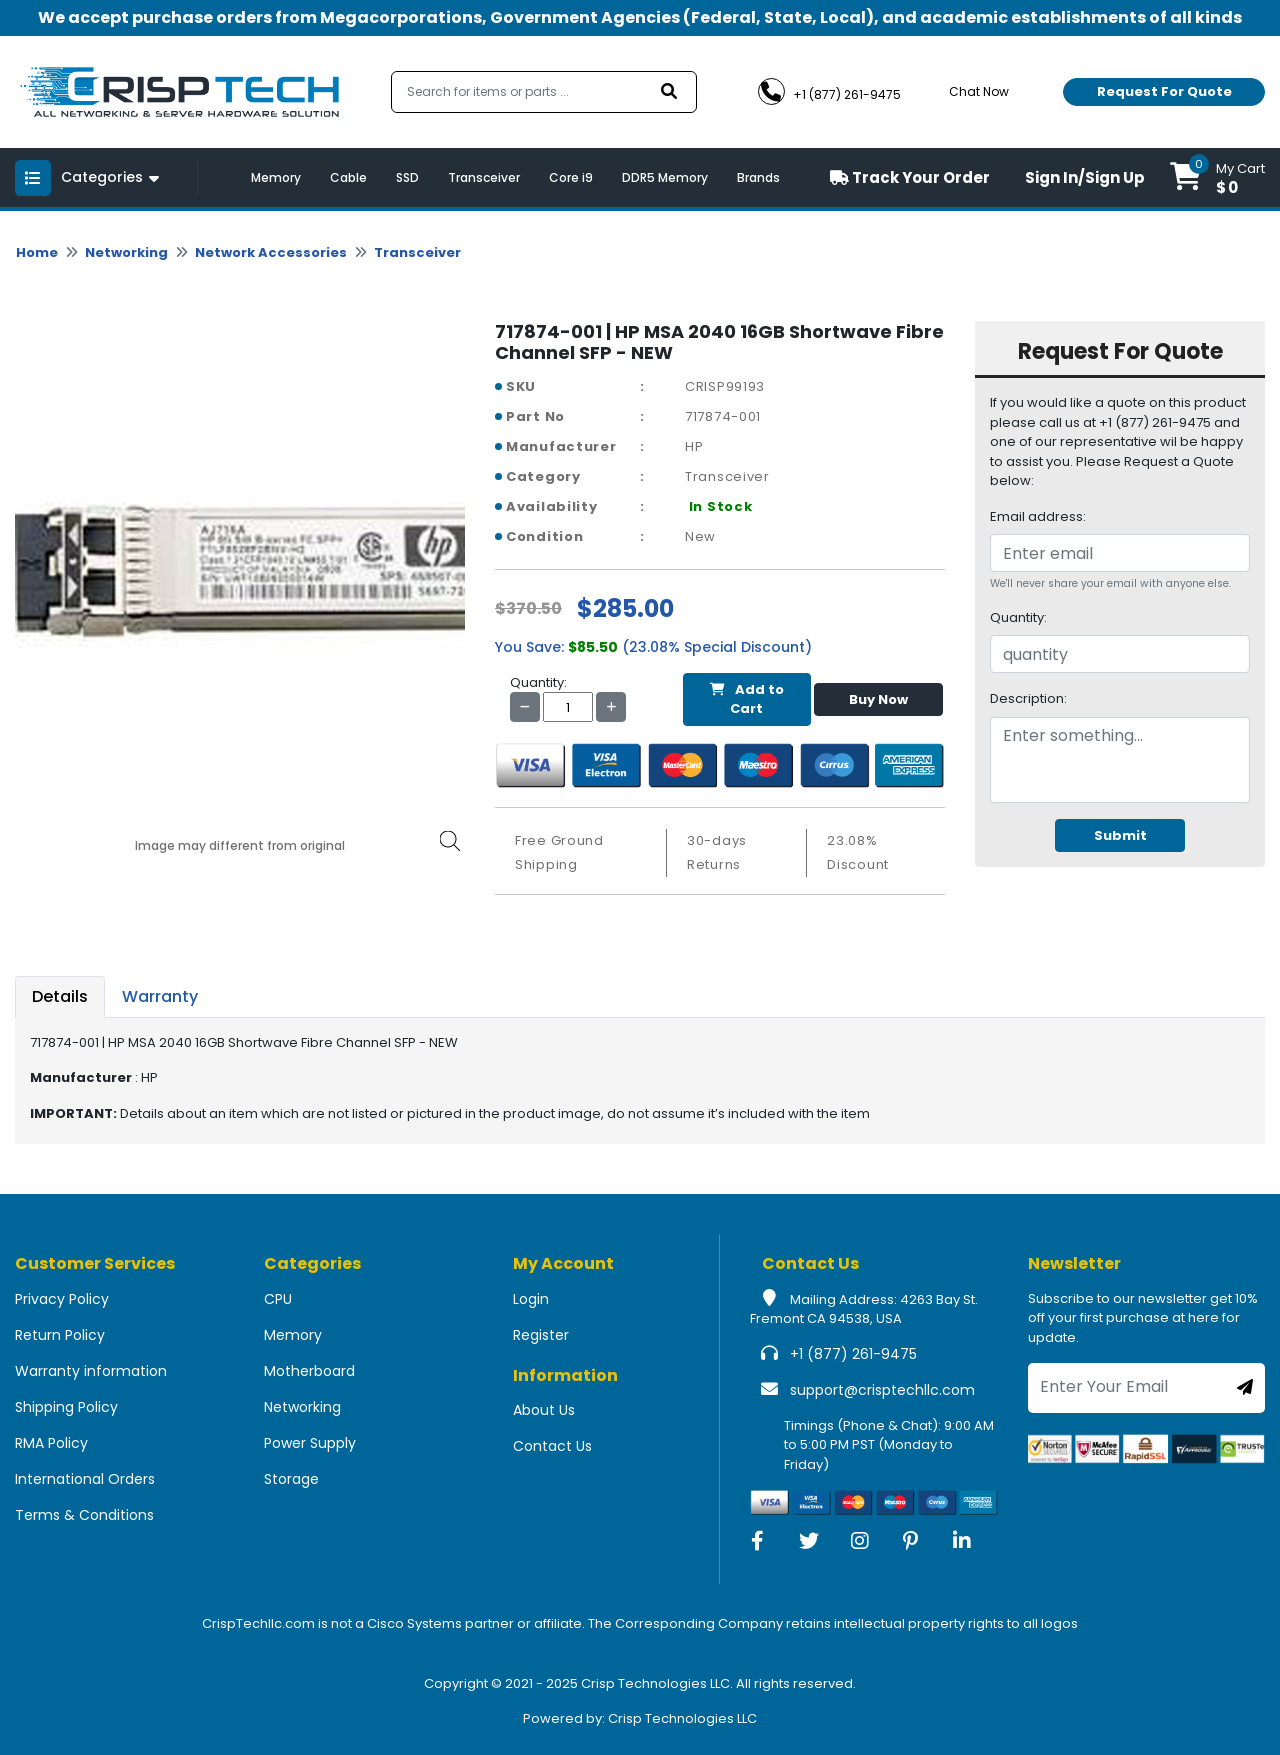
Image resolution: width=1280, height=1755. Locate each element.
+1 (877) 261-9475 (853, 1354)
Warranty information (91, 1371)
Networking (126, 252)
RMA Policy (51, 1443)
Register (541, 1335)
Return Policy (60, 1335)
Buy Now (878, 699)
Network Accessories (271, 252)
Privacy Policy (62, 1299)
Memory (276, 177)
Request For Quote (1164, 91)
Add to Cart (747, 699)
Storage (291, 1479)
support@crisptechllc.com (882, 1390)
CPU (278, 1299)
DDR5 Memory (665, 177)
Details (60, 996)
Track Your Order (910, 177)
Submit (1120, 835)
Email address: (1038, 516)
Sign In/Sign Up (1085, 177)
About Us (544, 1410)
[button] (1217, 177)
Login (531, 1299)
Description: (1028, 698)
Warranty (160, 996)
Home (37, 252)
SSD (407, 177)
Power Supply (310, 1443)
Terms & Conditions (84, 1515)
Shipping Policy (66, 1407)
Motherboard (309, 1371)
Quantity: (1018, 617)
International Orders (85, 1479)
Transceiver (484, 177)
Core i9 (571, 177)
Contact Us (552, 1446)
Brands (758, 177)
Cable (348, 177)
